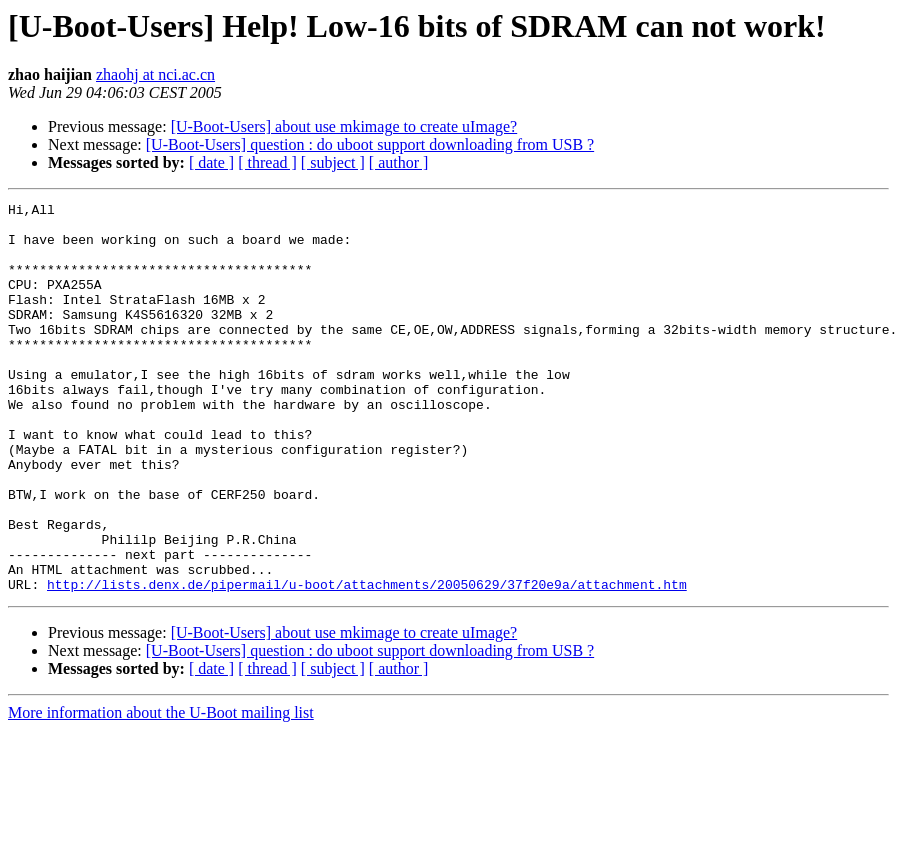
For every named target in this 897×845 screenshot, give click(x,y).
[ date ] (211, 162)
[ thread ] (267, 162)
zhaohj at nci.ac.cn (155, 74)
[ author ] (399, 162)
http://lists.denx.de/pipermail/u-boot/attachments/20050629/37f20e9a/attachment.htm (367, 662)
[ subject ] (333, 162)
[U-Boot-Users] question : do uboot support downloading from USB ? (370, 144)
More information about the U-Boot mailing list (161, 790)
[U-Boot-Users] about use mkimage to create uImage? (344, 126)
